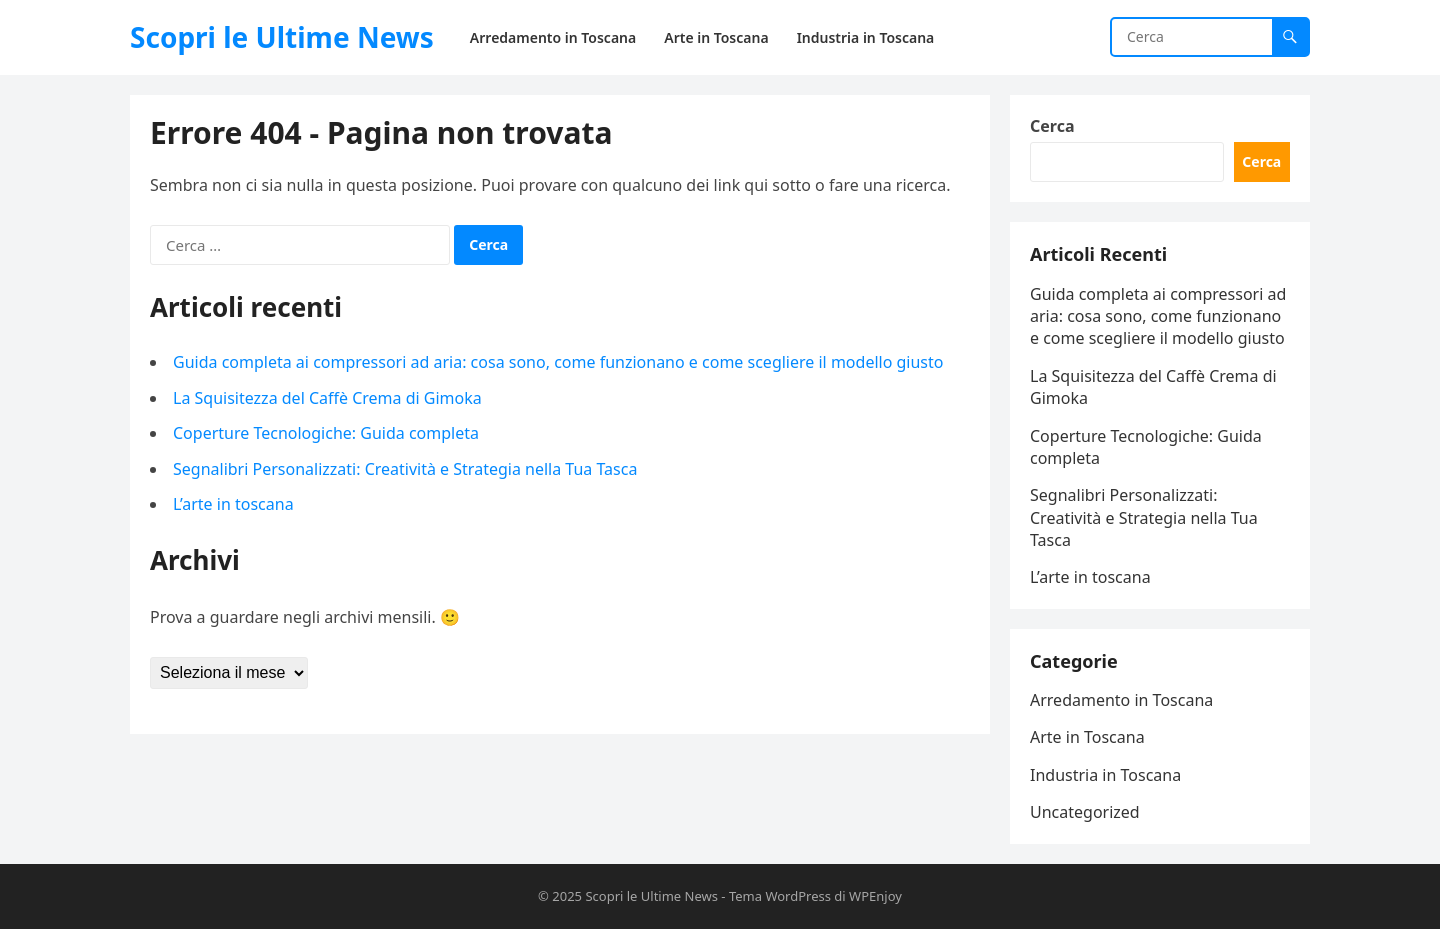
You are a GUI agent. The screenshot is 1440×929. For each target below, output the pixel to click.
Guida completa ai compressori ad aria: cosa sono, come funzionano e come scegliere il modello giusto (558, 362)
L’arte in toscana (233, 504)
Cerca (1052, 126)
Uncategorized (1085, 812)
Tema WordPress (780, 896)
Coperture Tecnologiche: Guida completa (326, 433)
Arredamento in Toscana (1121, 700)
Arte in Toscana (1087, 737)
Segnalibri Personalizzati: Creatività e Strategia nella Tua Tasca (405, 469)
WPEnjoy (875, 896)
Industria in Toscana (1105, 775)
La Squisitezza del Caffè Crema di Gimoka (327, 398)
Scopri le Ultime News (282, 37)
